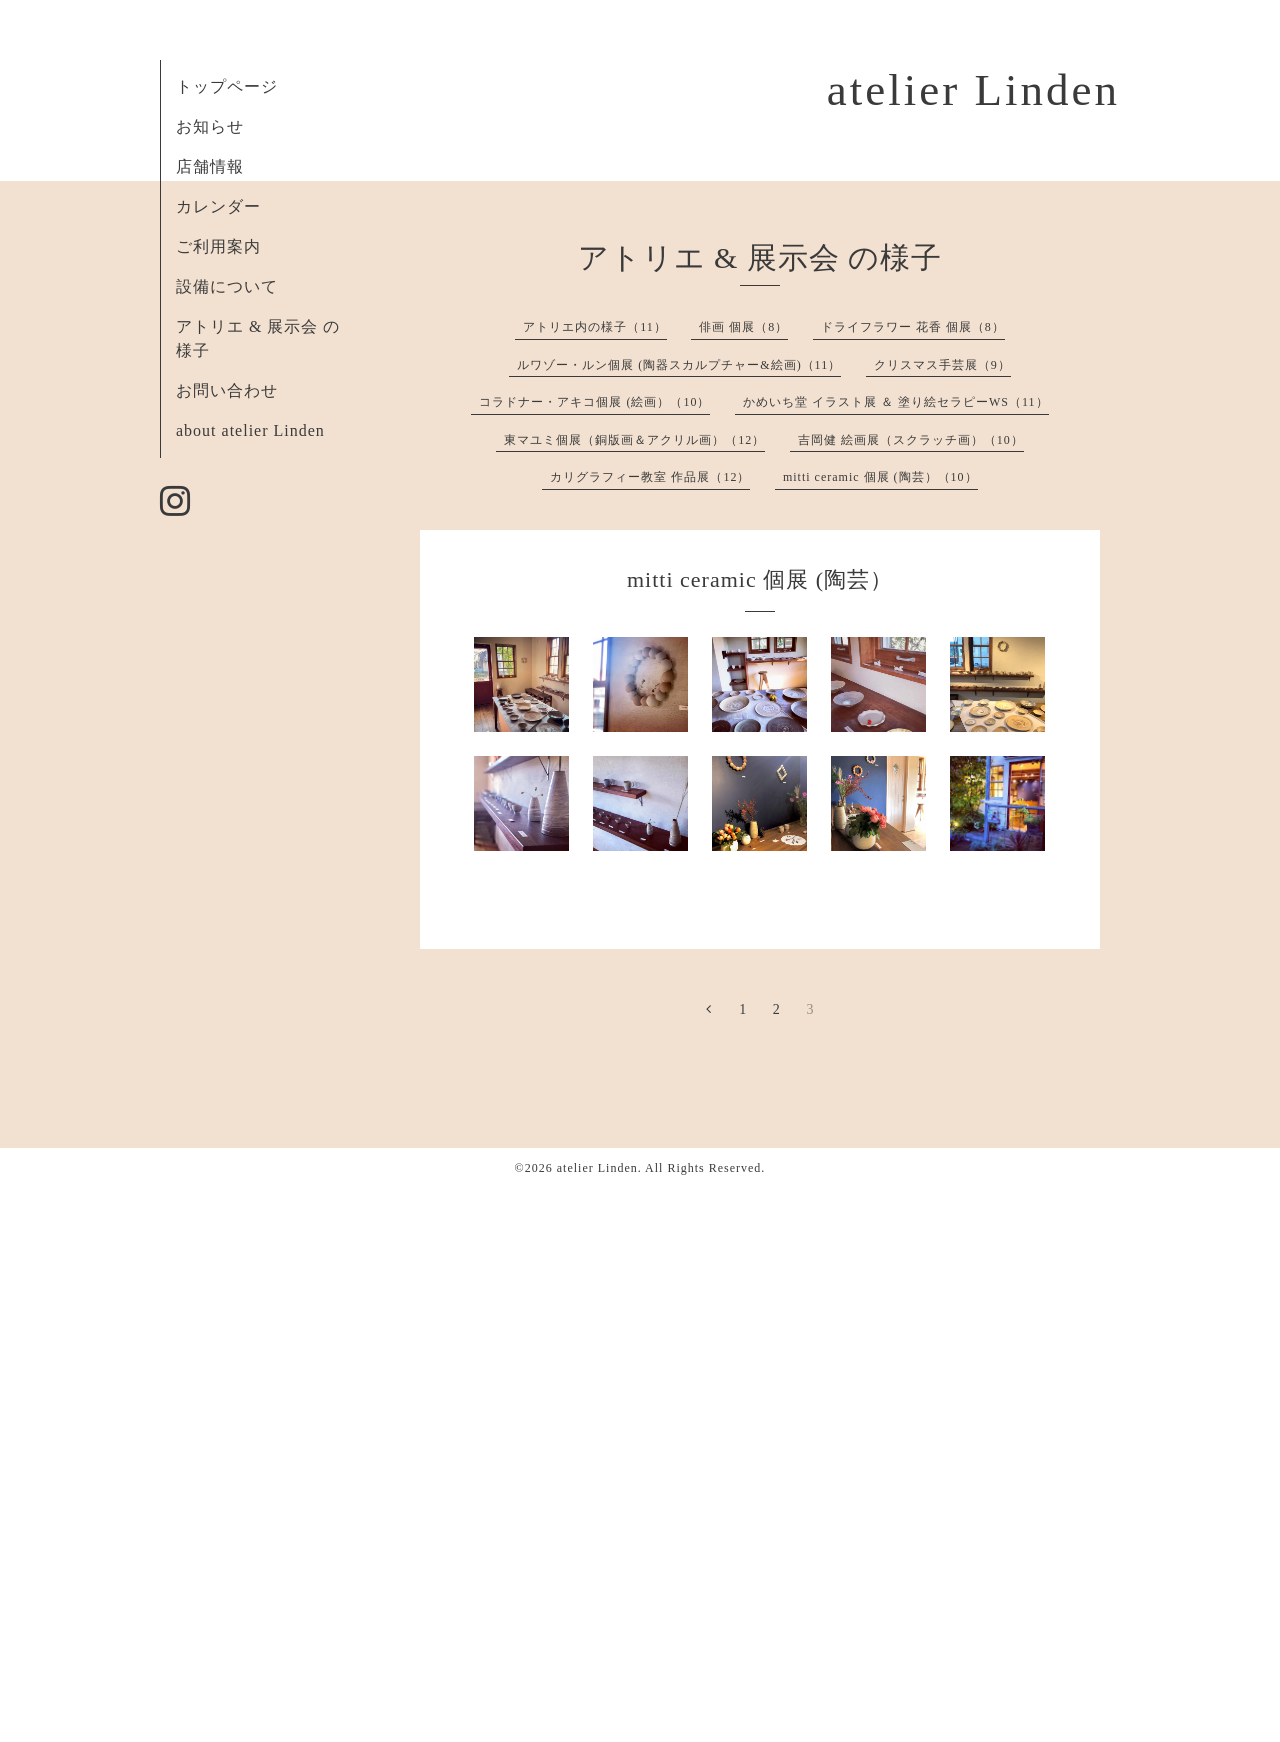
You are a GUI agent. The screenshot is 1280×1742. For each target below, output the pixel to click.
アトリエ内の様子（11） (595, 327)
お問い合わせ (227, 390)
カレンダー (218, 206)
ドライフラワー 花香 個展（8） (913, 327)
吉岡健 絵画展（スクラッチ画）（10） (911, 440)
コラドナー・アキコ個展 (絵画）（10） (594, 402)
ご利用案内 (218, 246)
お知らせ (210, 126)
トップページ (227, 86)
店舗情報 (210, 166)
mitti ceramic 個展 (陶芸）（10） (880, 477)
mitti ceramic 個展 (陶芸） (760, 579)
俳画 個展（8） (743, 327)
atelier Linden (973, 90)
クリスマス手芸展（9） (942, 365)
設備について (227, 286)
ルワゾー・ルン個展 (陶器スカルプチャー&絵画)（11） (679, 365)
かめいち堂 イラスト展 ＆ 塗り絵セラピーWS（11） (896, 402)
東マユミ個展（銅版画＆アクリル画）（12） (634, 440)
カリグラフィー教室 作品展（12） (650, 477)
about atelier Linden (250, 430)
